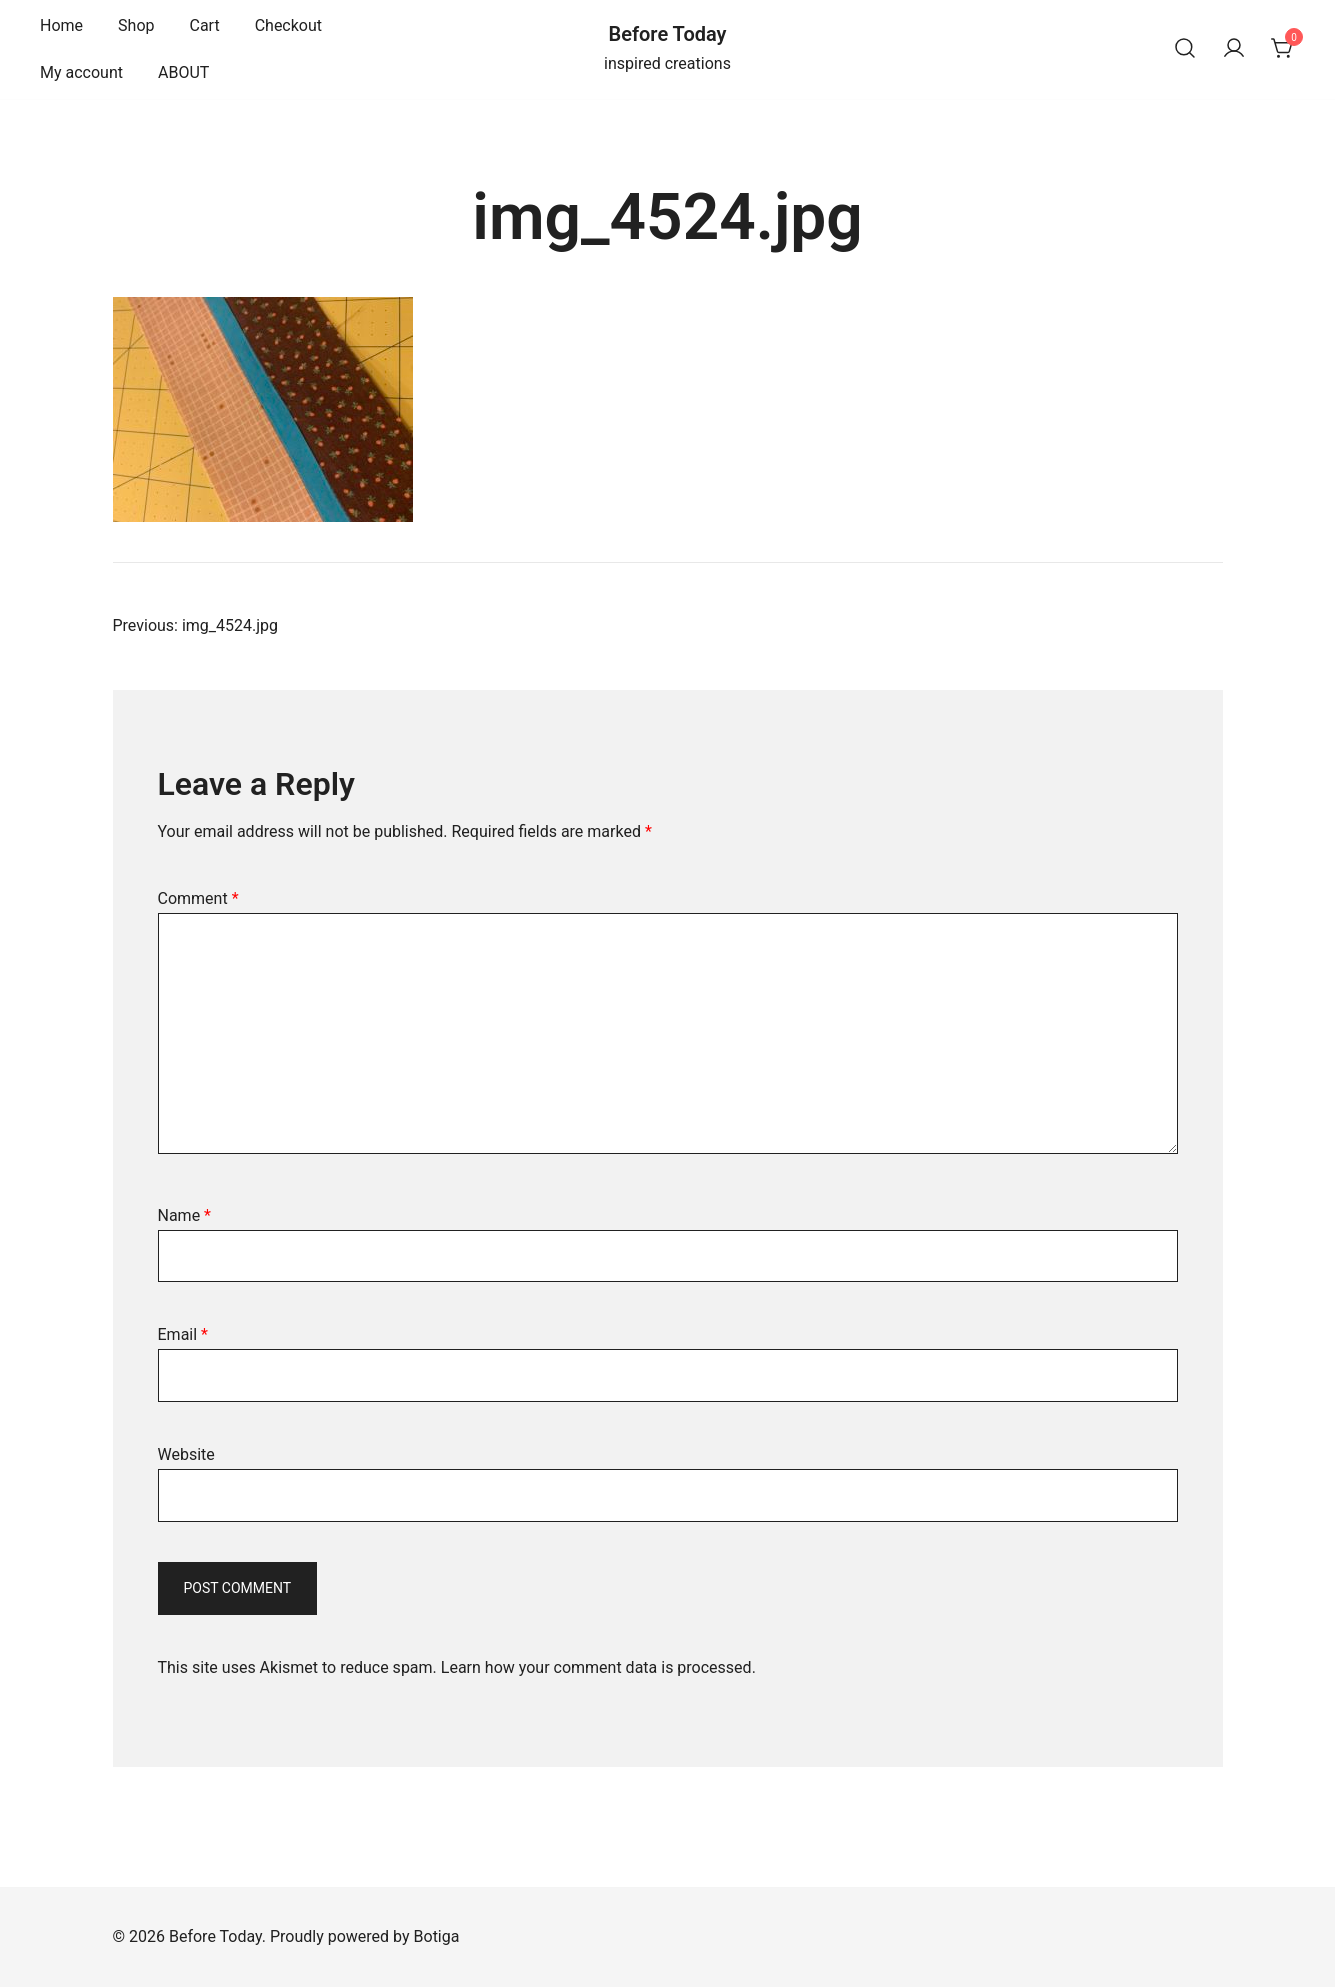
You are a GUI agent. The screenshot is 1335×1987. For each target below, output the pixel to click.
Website (186, 1454)
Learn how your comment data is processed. (598, 1667)
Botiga (437, 1936)
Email (183, 1334)
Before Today (667, 34)
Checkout (288, 25)
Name (185, 1215)
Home (61, 25)
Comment (198, 898)
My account (81, 72)
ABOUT (183, 72)
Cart (204, 25)
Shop (136, 25)
